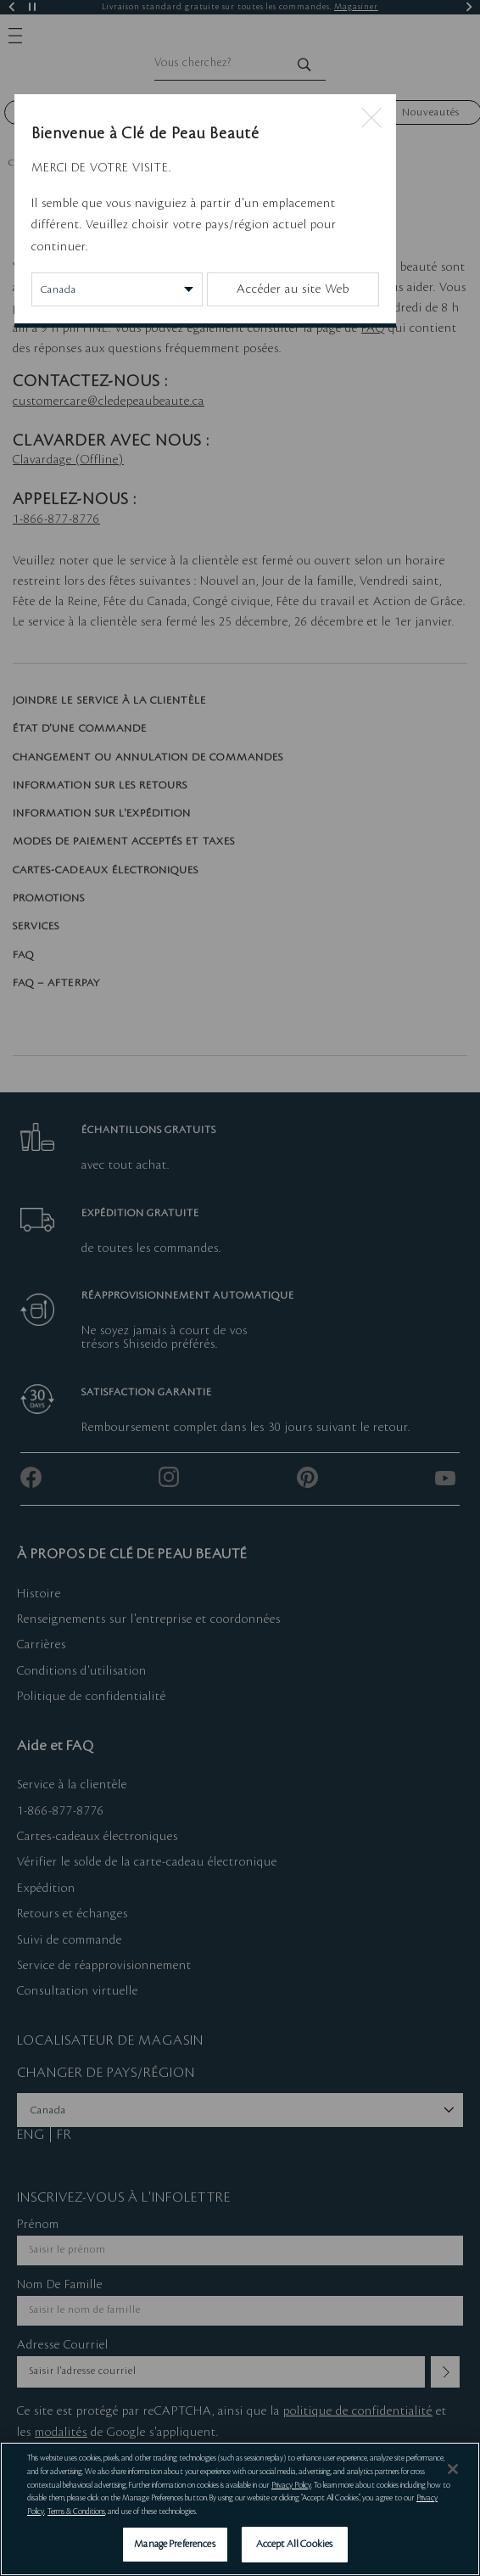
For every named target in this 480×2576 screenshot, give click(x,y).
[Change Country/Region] (117, 289)
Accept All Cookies (294, 2544)
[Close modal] (371, 119)
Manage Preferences (174, 2544)
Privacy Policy (291, 2485)
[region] (240, 2509)
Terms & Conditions (76, 2511)
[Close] (453, 2469)
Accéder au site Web (293, 289)
